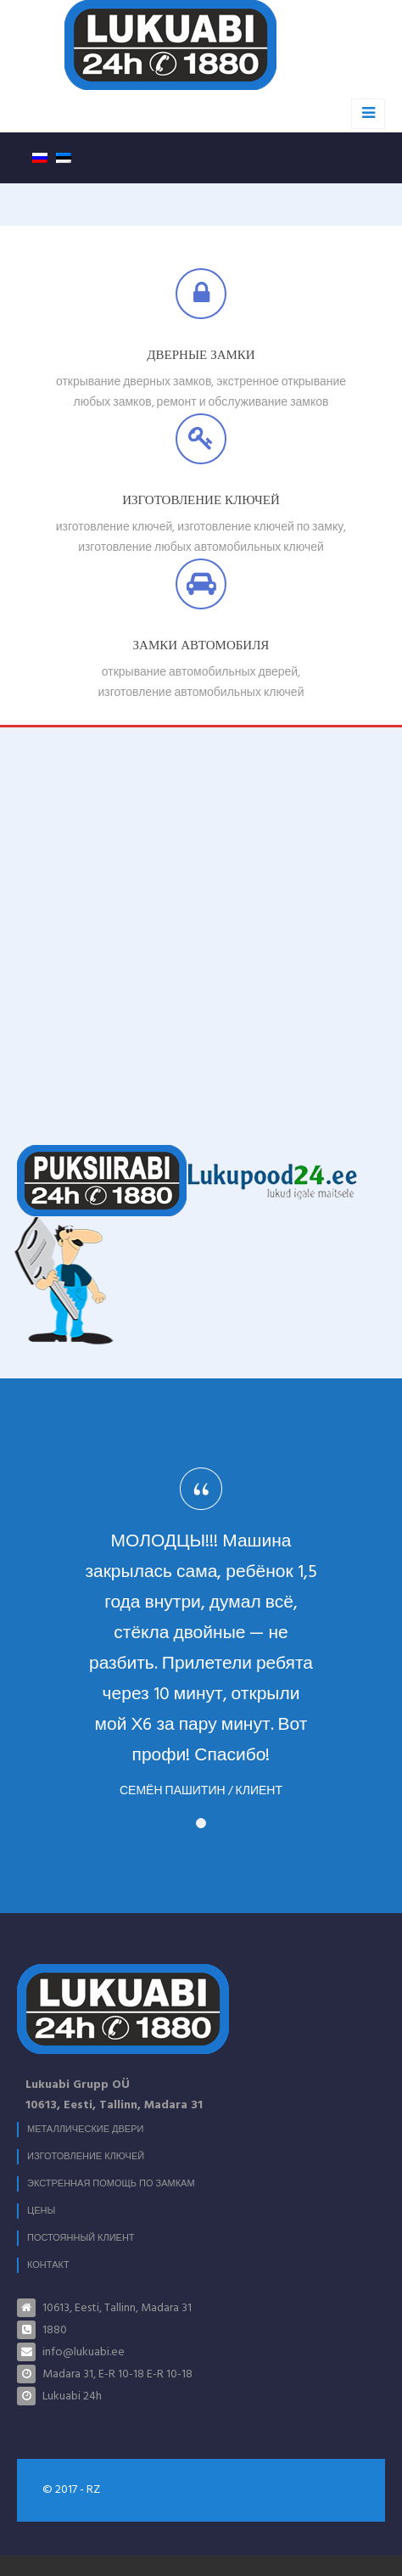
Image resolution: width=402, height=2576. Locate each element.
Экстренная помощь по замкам (111, 2184)
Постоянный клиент (81, 2238)
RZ (93, 2490)
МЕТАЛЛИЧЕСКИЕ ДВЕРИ (85, 2129)
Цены (41, 2211)
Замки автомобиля (201, 646)
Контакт (48, 2265)
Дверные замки (200, 355)
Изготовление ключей (201, 501)
